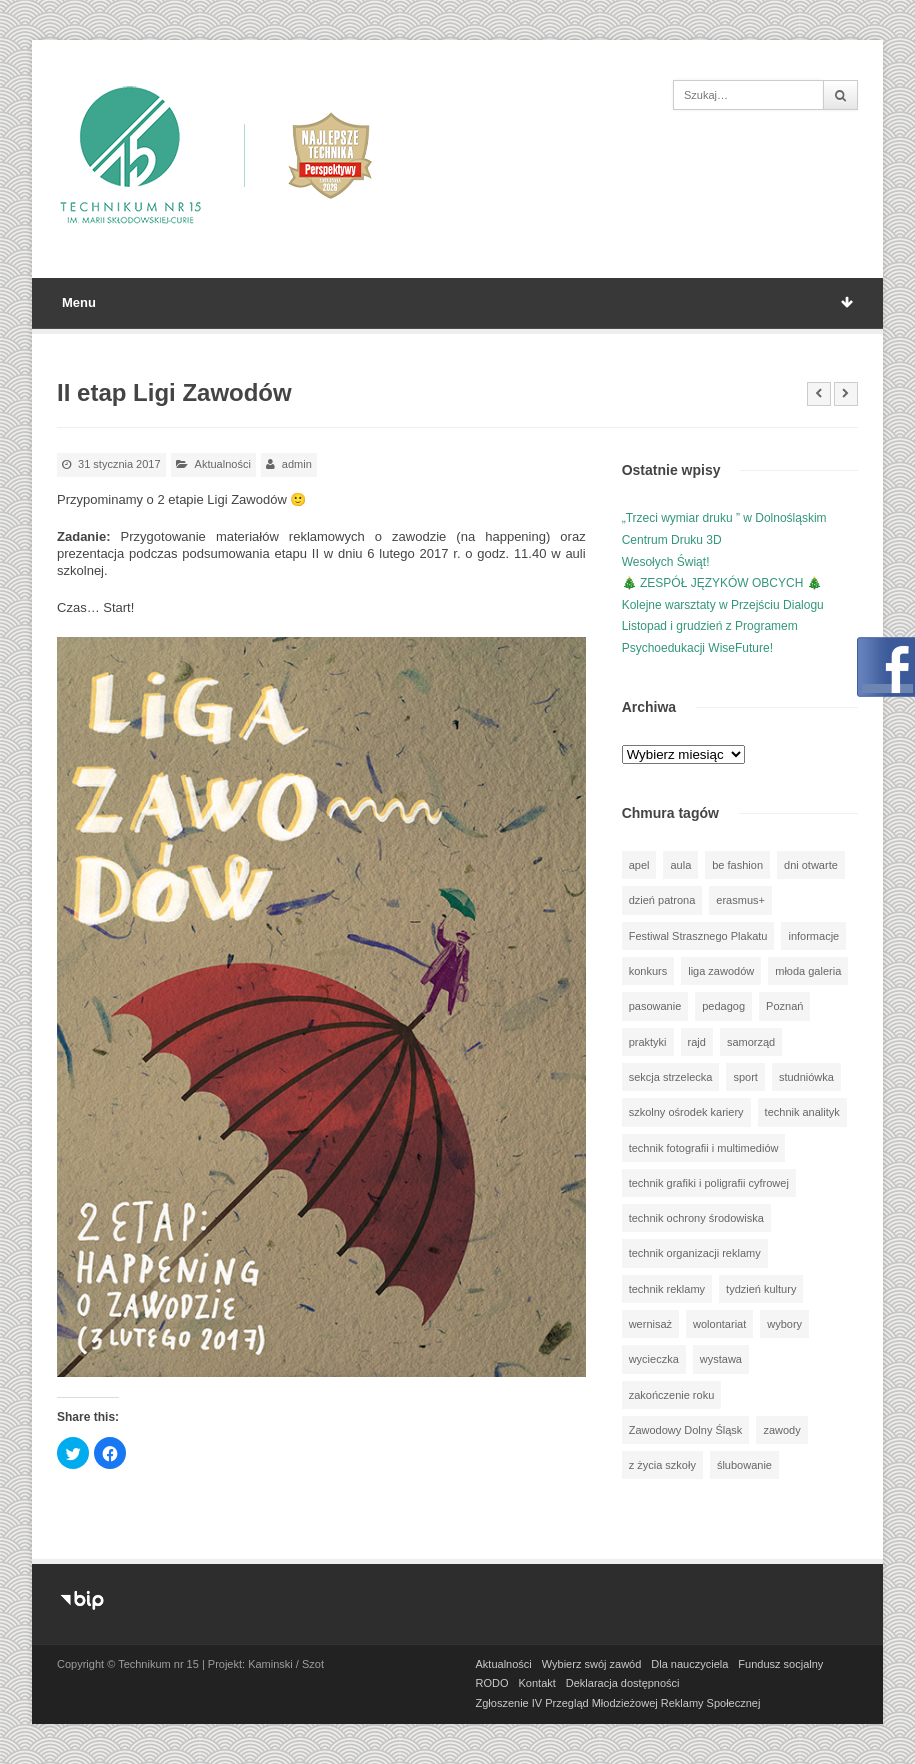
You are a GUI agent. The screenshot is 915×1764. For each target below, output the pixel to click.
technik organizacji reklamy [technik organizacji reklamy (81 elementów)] (695, 1253)
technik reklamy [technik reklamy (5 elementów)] (667, 1289)
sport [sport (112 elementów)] (745, 1077)
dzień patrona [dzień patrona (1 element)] (662, 900)
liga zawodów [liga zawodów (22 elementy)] (721, 971)
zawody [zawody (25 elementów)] (781, 1430)
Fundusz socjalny (780, 1664)
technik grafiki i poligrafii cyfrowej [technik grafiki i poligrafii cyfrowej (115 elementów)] (709, 1183)
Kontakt (537, 1683)
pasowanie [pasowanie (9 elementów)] (655, 1006)
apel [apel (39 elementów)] (639, 865)
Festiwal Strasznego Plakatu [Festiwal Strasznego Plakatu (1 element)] (698, 936)
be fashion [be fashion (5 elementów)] (737, 865)
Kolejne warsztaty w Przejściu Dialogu (723, 605)
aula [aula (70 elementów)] (680, 865)
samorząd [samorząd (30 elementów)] (751, 1042)
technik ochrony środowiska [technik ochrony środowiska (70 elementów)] (696, 1218)
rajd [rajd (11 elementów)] (697, 1042)
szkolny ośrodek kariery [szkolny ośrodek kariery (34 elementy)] (686, 1112)
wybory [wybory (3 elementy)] (784, 1324)
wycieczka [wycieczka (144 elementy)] (654, 1359)
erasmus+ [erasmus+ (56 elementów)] (740, 900)
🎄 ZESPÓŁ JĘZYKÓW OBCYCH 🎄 (722, 583)
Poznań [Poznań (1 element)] (784, 1006)
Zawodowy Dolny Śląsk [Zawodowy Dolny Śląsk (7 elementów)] (686, 1430)
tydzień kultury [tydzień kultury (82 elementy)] (761, 1289)
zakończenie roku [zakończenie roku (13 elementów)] (672, 1395)
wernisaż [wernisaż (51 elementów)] (650, 1324)
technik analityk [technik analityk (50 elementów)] (802, 1112)
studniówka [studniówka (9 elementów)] (806, 1077)
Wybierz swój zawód (592, 1664)
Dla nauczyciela (689, 1664)
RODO (492, 1683)
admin (297, 464)
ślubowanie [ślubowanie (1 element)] (744, 1465)
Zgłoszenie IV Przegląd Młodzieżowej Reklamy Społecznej (618, 1703)
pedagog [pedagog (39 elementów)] (723, 1006)
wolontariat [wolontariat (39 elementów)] (719, 1324)
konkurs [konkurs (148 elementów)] (648, 971)
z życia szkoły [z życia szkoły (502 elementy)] (662, 1465)
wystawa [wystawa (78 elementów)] (721, 1359)
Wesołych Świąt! (666, 562)
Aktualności (223, 464)
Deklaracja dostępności (623, 1683)
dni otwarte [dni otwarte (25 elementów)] (811, 865)
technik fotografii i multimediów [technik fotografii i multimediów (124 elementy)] (704, 1148)
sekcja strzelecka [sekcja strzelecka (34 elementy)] (671, 1077)
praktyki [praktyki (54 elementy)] (648, 1042)
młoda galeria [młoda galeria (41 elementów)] (808, 971)
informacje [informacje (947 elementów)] (813, 936)
